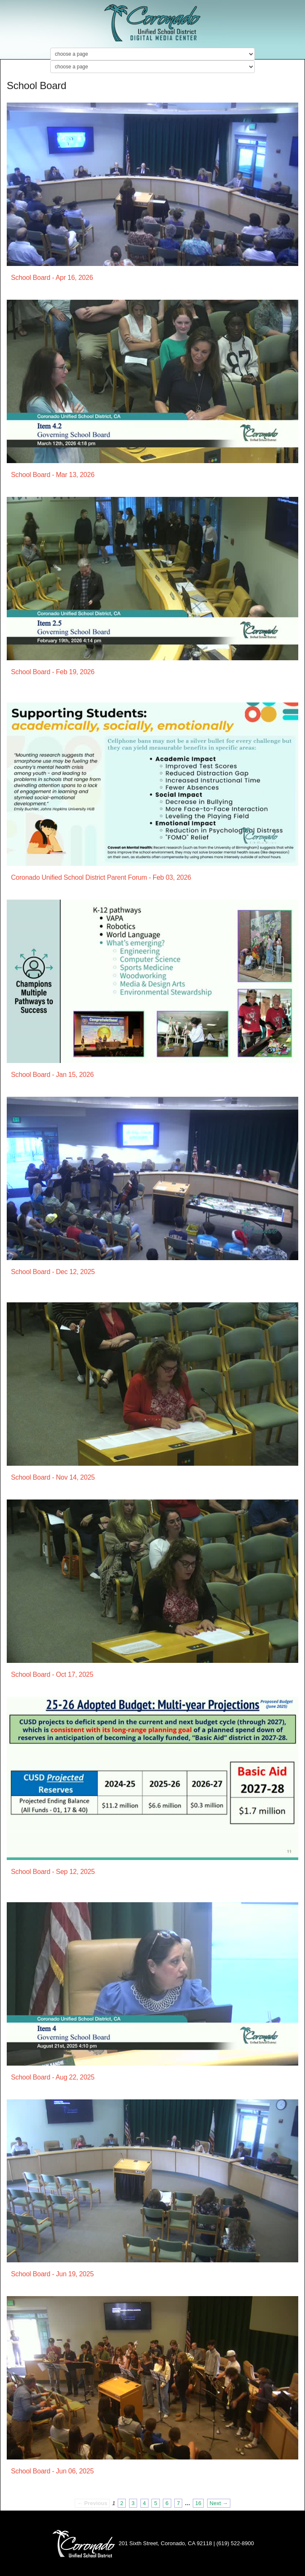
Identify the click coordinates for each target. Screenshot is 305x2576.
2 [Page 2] (121, 2503)
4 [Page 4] (144, 2503)
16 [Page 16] (198, 2503)
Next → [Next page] (219, 2503)
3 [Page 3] (133, 2503)
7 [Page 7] (178, 2503)
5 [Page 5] (155, 2503)
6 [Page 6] (166, 2503)
